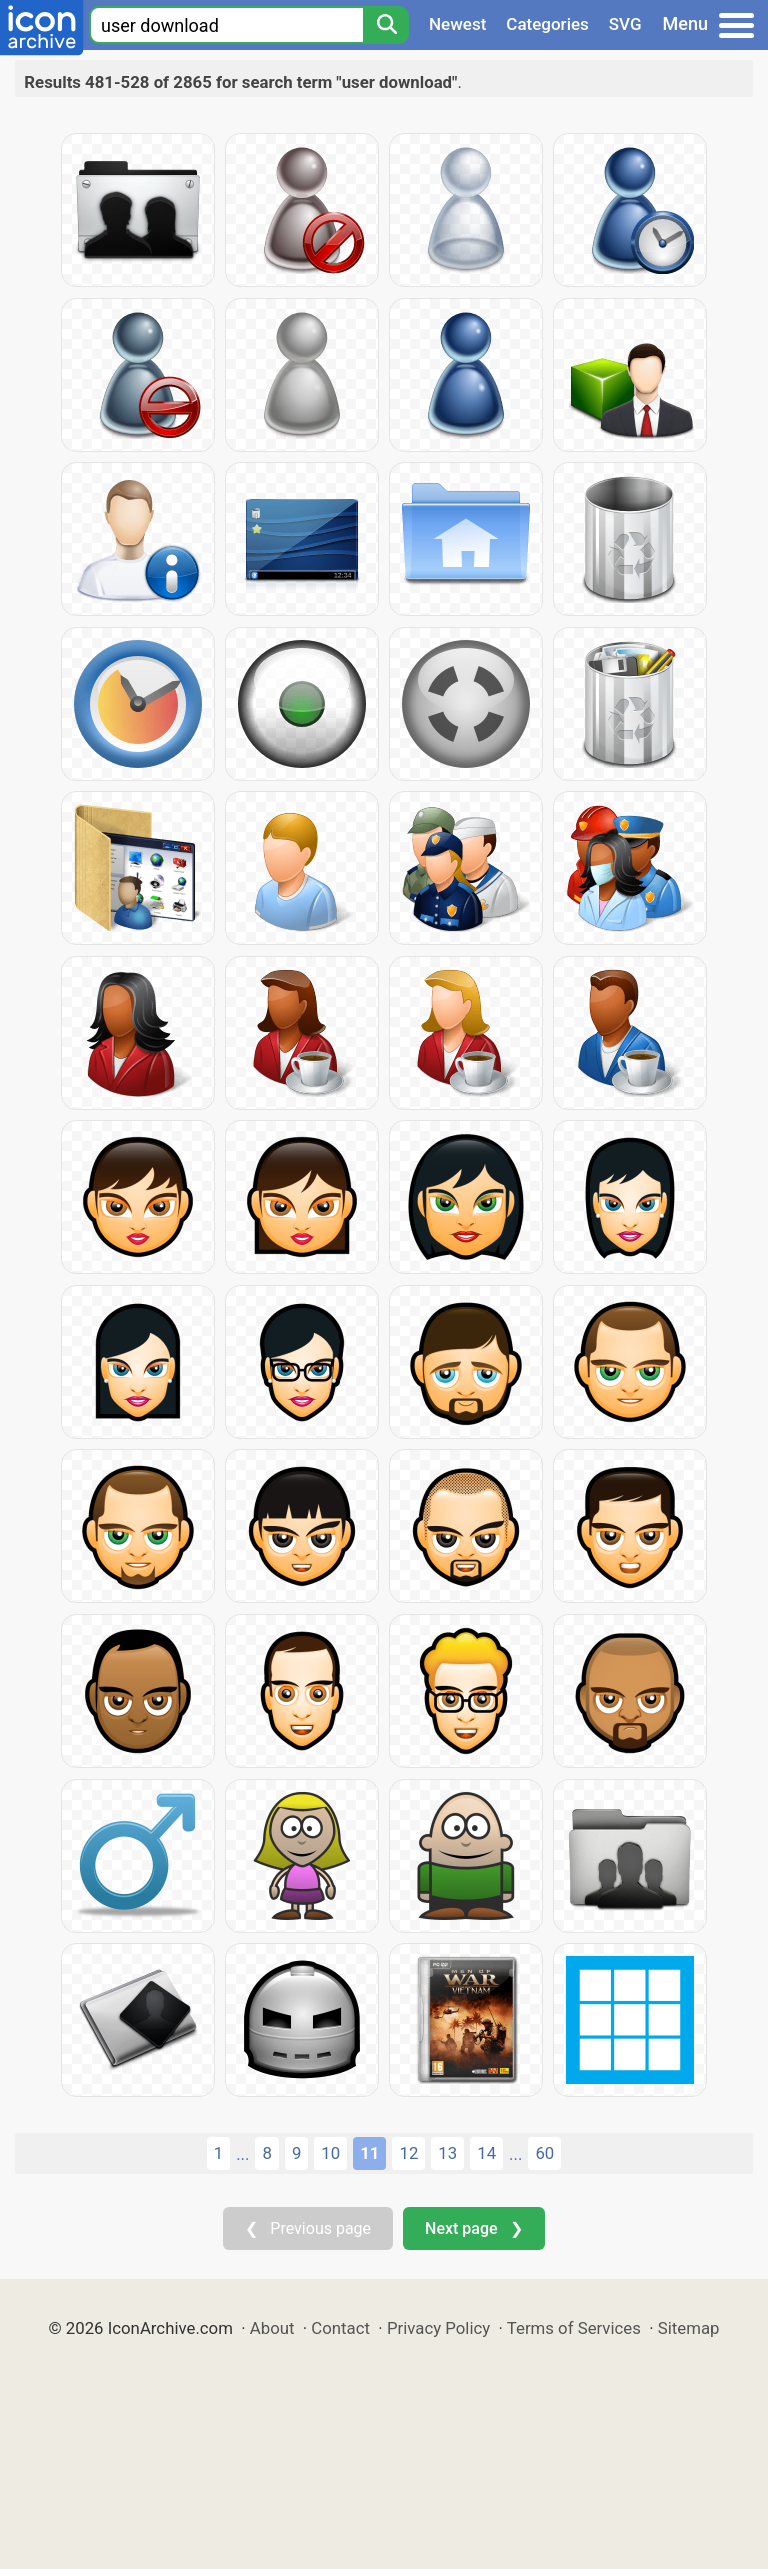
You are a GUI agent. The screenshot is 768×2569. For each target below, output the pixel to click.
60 (544, 2153)
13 (447, 2153)
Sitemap (689, 2328)
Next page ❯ (473, 2228)
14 (486, 2153)
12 (408, 2153)
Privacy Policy (438, 2328)
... (242, 2154)
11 (369, 2153)
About (272, 2328)
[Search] (386, 25)
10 (330, 2153)
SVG (625, 24)
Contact (340, 2328)
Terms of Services (574, 2328)
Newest (457, 24)
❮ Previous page (308, 2228)
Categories (547, 24)
